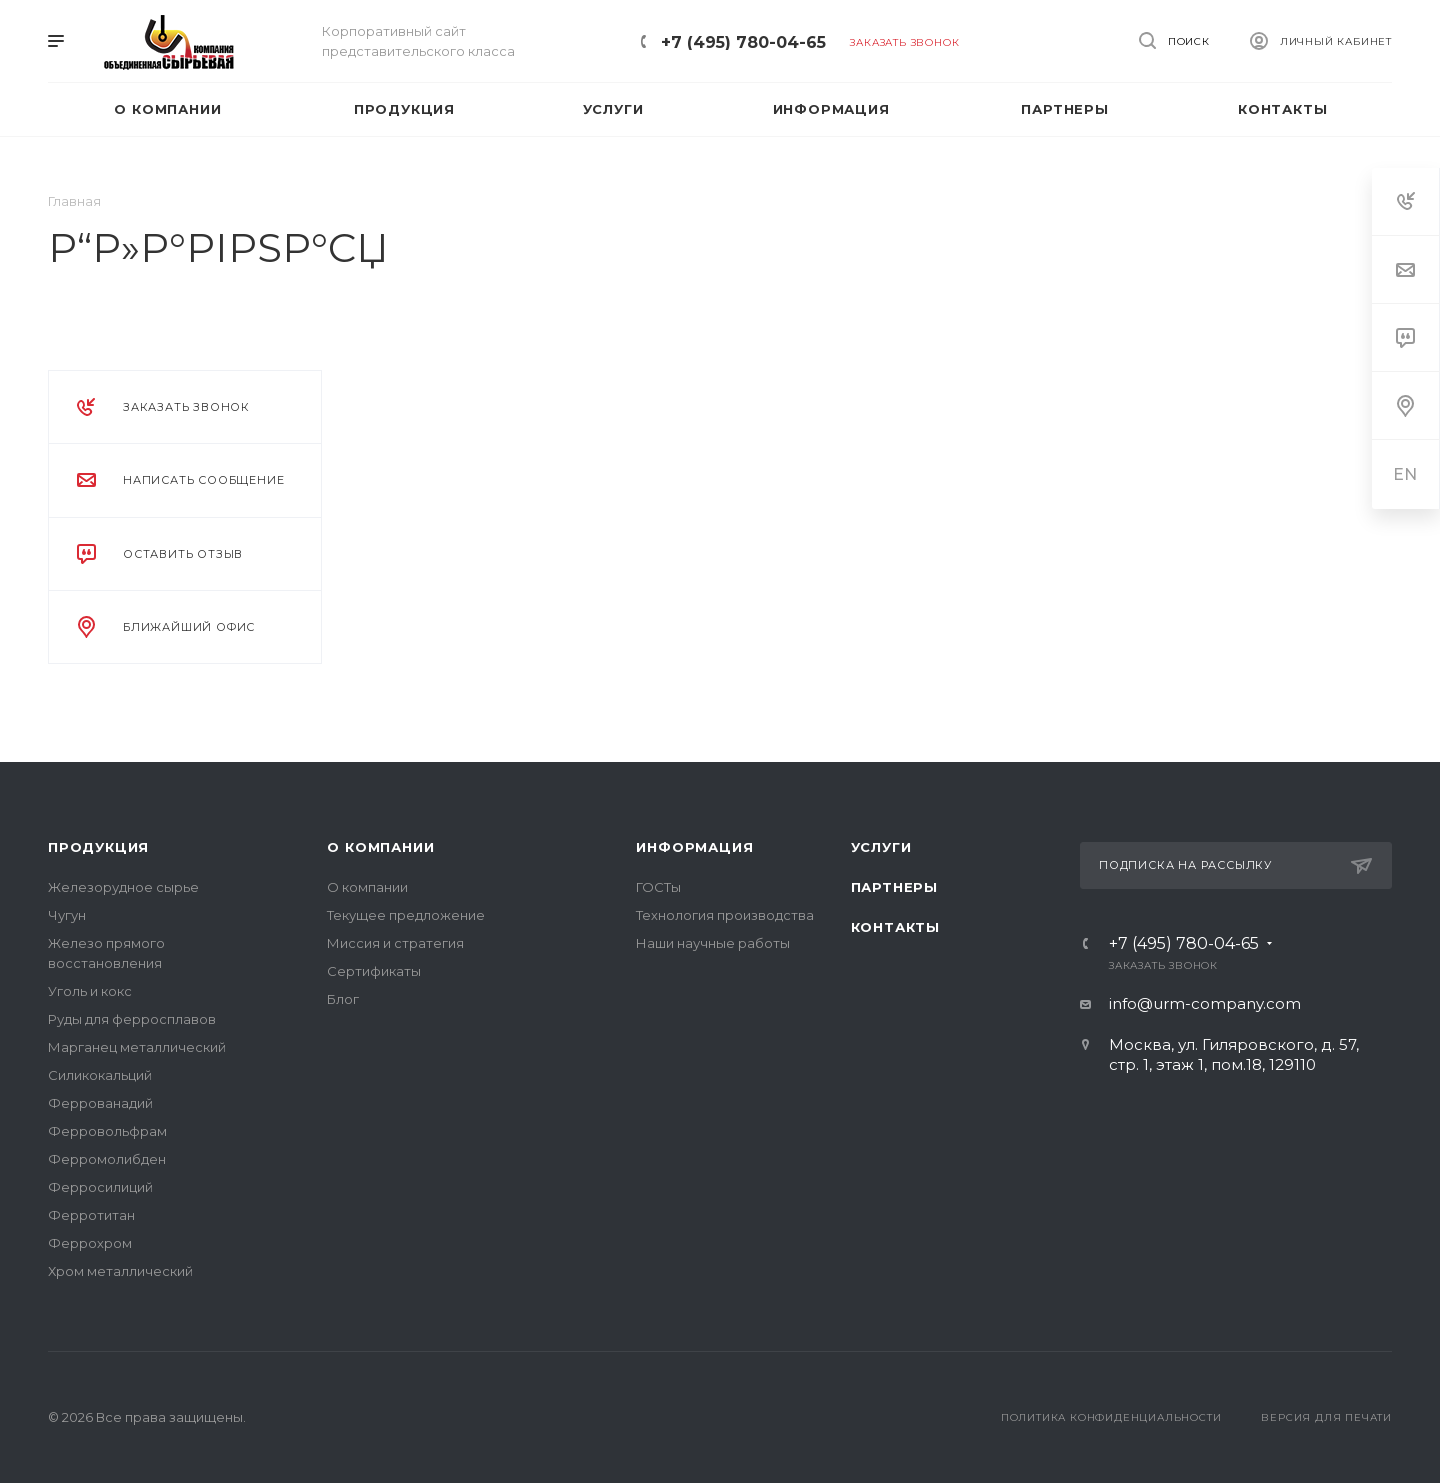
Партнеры (894, 887)
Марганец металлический (137, 1047)
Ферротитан (91, 1215)
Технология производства (725, 915)
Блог (343, 999)
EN (1406, 474)
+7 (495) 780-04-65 (743, 42)
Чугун (67, 915)
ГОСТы (658, 887)
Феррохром (90, 1243)
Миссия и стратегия (395, 943)
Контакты (895, 927)
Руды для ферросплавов (132, 1019)
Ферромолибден (107, 1159)
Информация (694, 847)
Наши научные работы (713, 943)
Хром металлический (120, 1271)
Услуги (881, 847)
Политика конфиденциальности (1111, 1417)
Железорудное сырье (123, 887)
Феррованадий (100, 1103)
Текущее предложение (406, 915)
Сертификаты (374, 971)
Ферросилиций (100, 1187)
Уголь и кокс (90, 991)
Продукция (98, 847)
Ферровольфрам (107, 1131)
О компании (380, 847)
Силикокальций (100, 1075)
